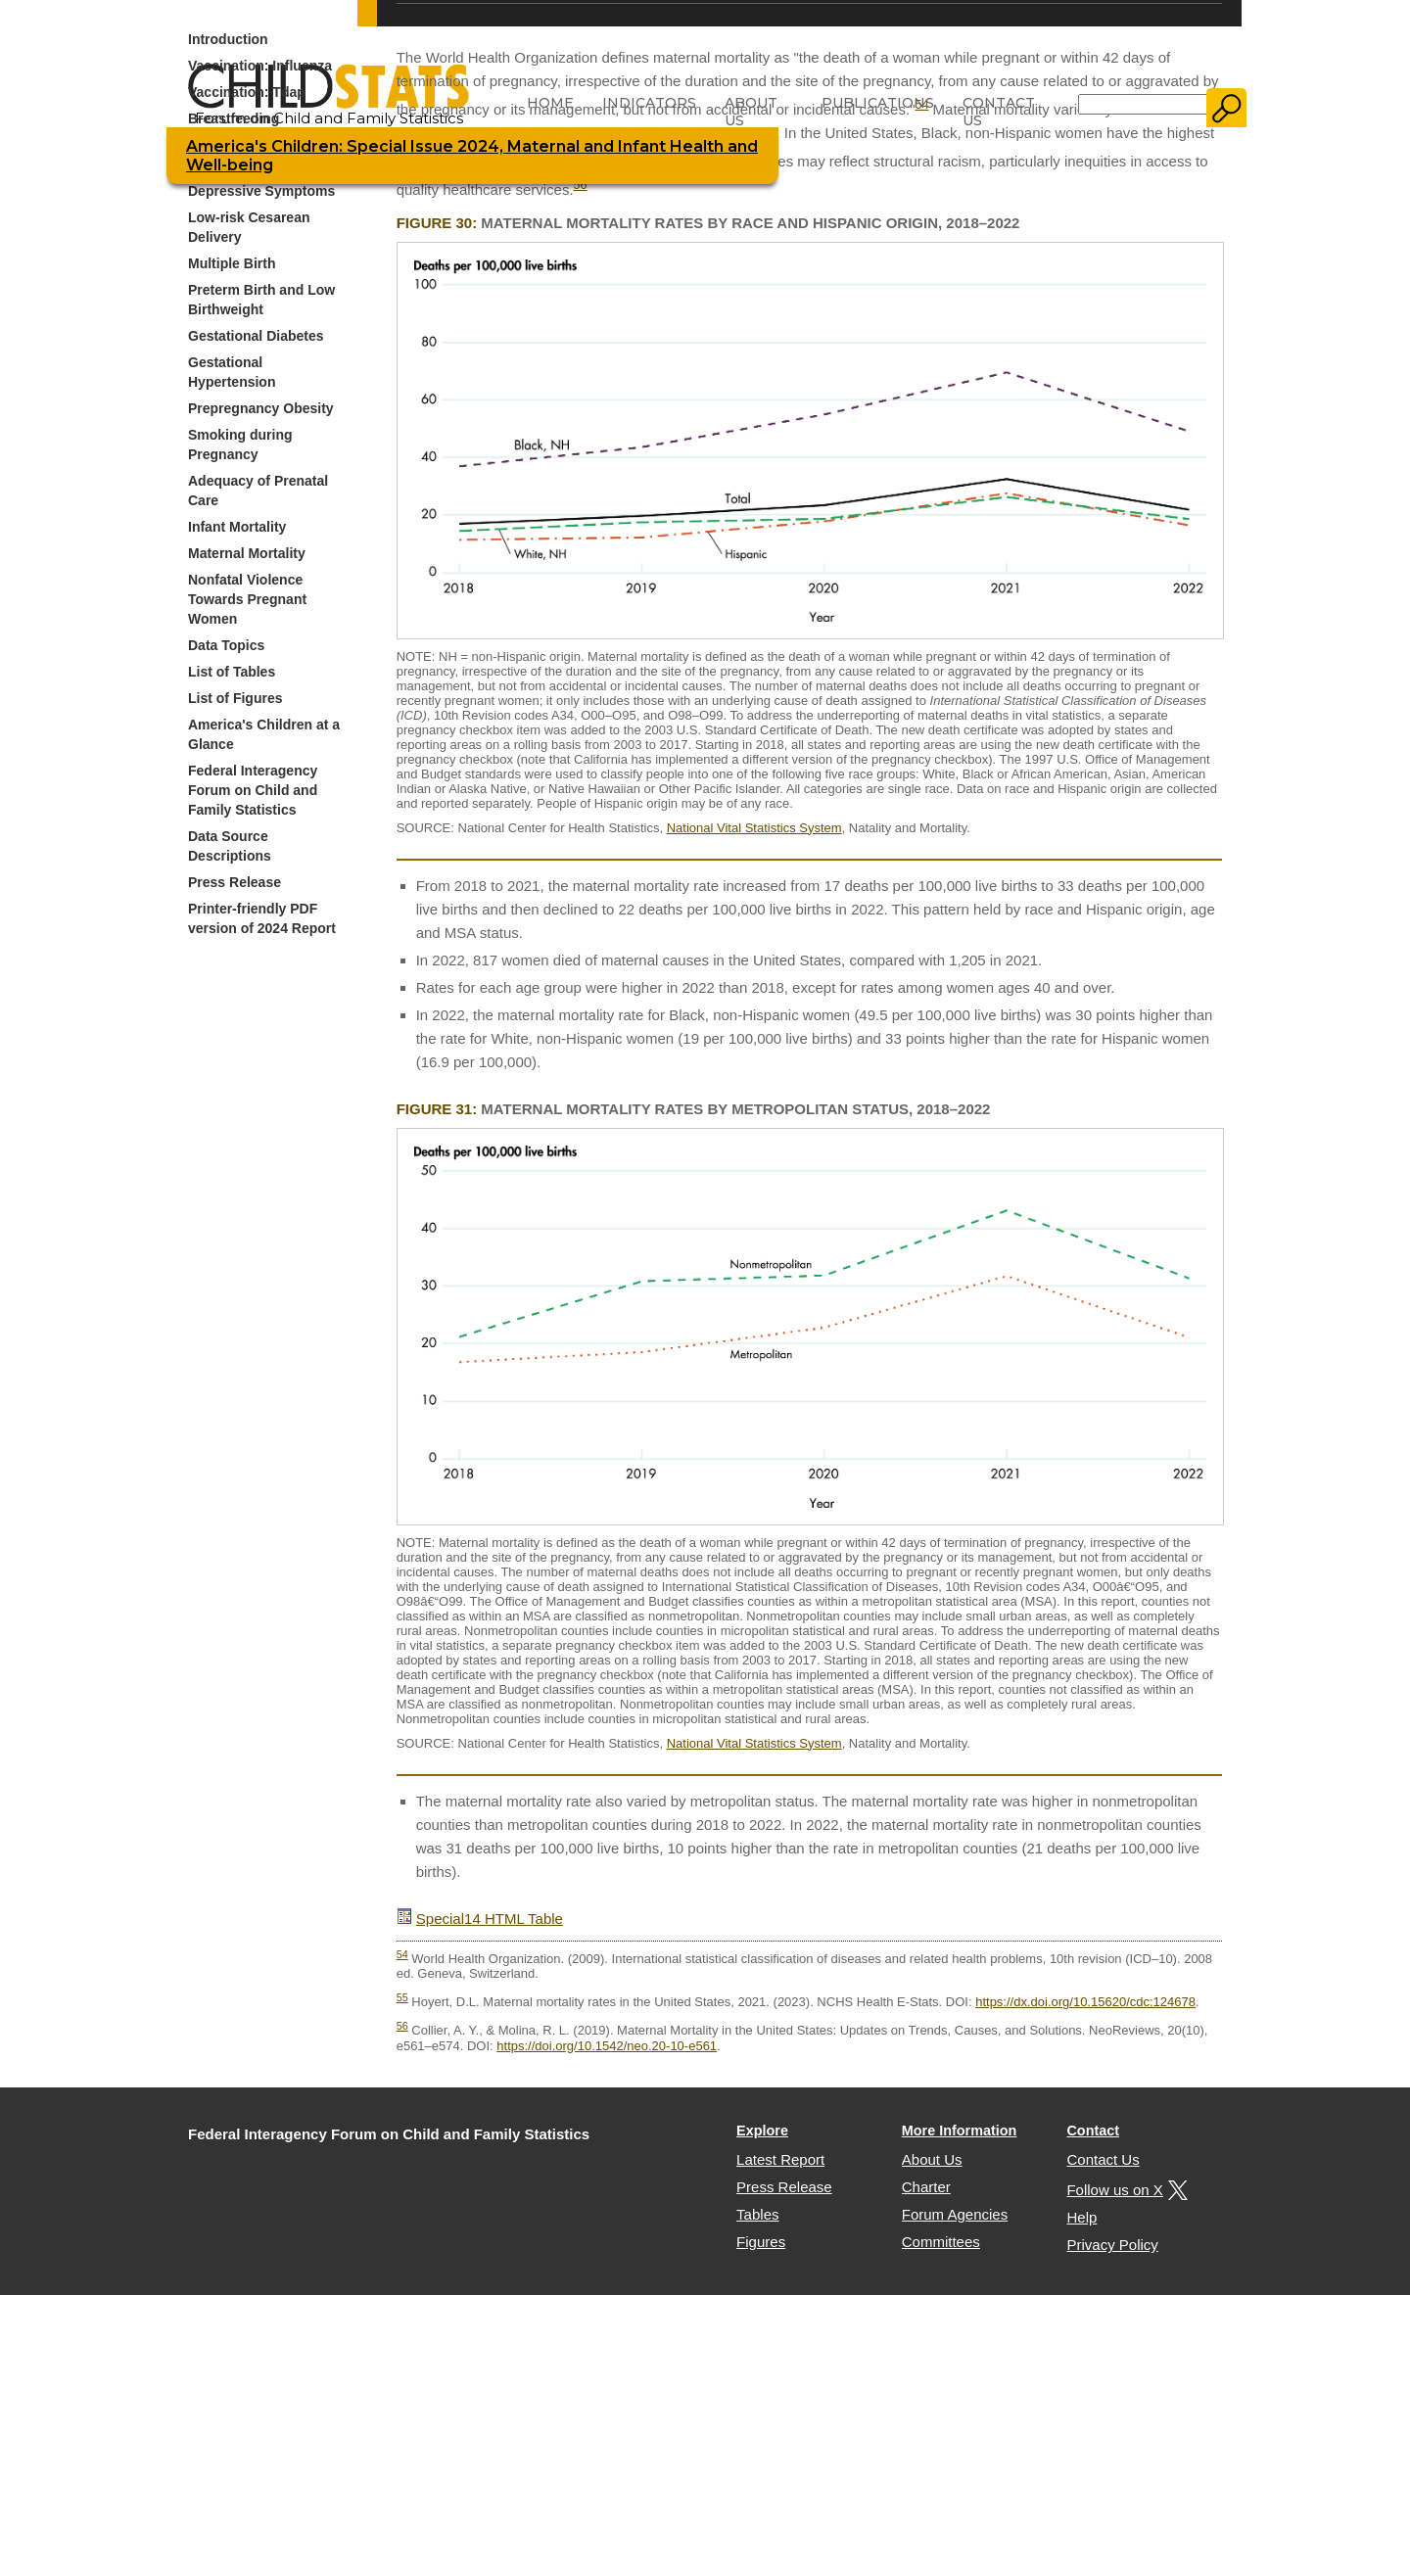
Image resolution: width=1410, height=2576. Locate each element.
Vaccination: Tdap (247, 92)
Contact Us (999, 111)
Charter (926, 2186)
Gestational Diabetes (256, 336)
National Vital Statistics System (754, 827)
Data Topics (226, 645)
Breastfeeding (233, 118)
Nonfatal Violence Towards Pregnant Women (247, 599)
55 (402, 1997)
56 (581, 185)
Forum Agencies (955, 2214)
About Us (751, 111)
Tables (757, 2214)
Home (550, 103)
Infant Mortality (237, 527)
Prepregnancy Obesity (261, 408)
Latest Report (780, 2159)
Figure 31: (437, 1109)
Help (1081, 2217)
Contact (1092, 2130)
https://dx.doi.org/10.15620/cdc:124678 (1085, 2001)
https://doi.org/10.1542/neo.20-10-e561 (606, 2045)
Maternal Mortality (247, 553)
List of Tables (231, 671)
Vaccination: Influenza (260, 65)
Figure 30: (437, 222)
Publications (878, 103)
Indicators (649, 103)
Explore (762, 2130)
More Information (959, 2130)
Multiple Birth (231, 263)
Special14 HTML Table (489, 1918)
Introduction (228, 39)
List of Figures (235, 698)
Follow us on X (1124, 2189)
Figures (760, 2241)
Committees (941, 2241)
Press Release (234, 882)
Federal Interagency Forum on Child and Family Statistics (252, 790)
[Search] (1143, 104)
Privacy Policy (1111, 2244)
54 (402, 1954)
